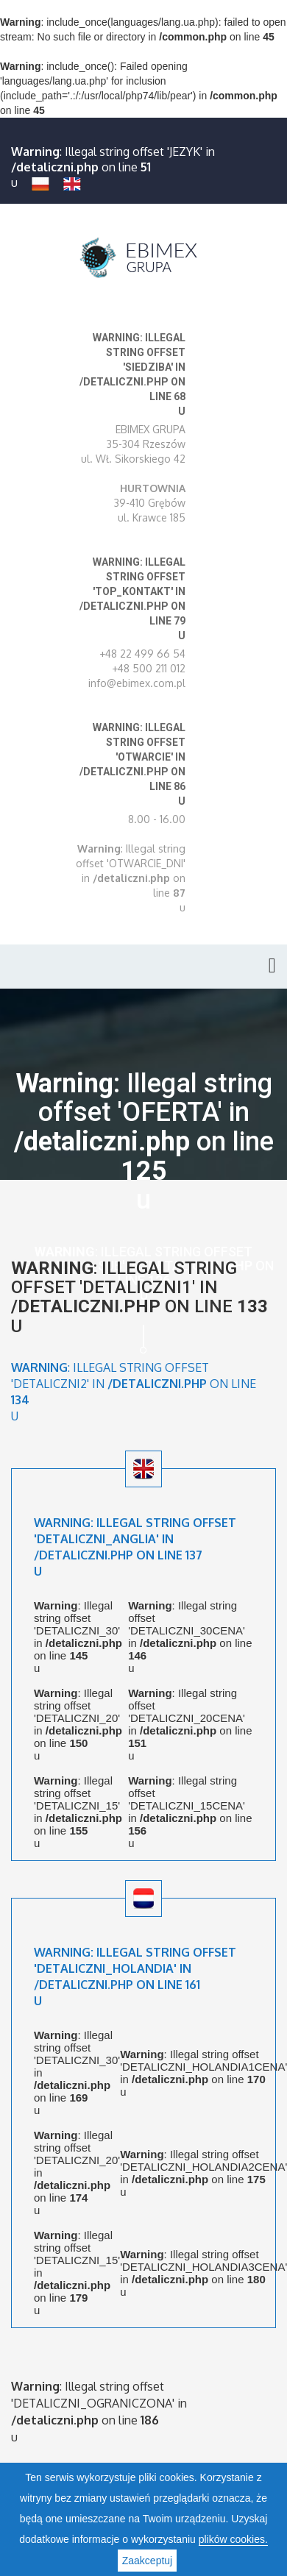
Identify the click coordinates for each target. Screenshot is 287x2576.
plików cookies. (233, 2539)
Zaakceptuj (147, 2560)
